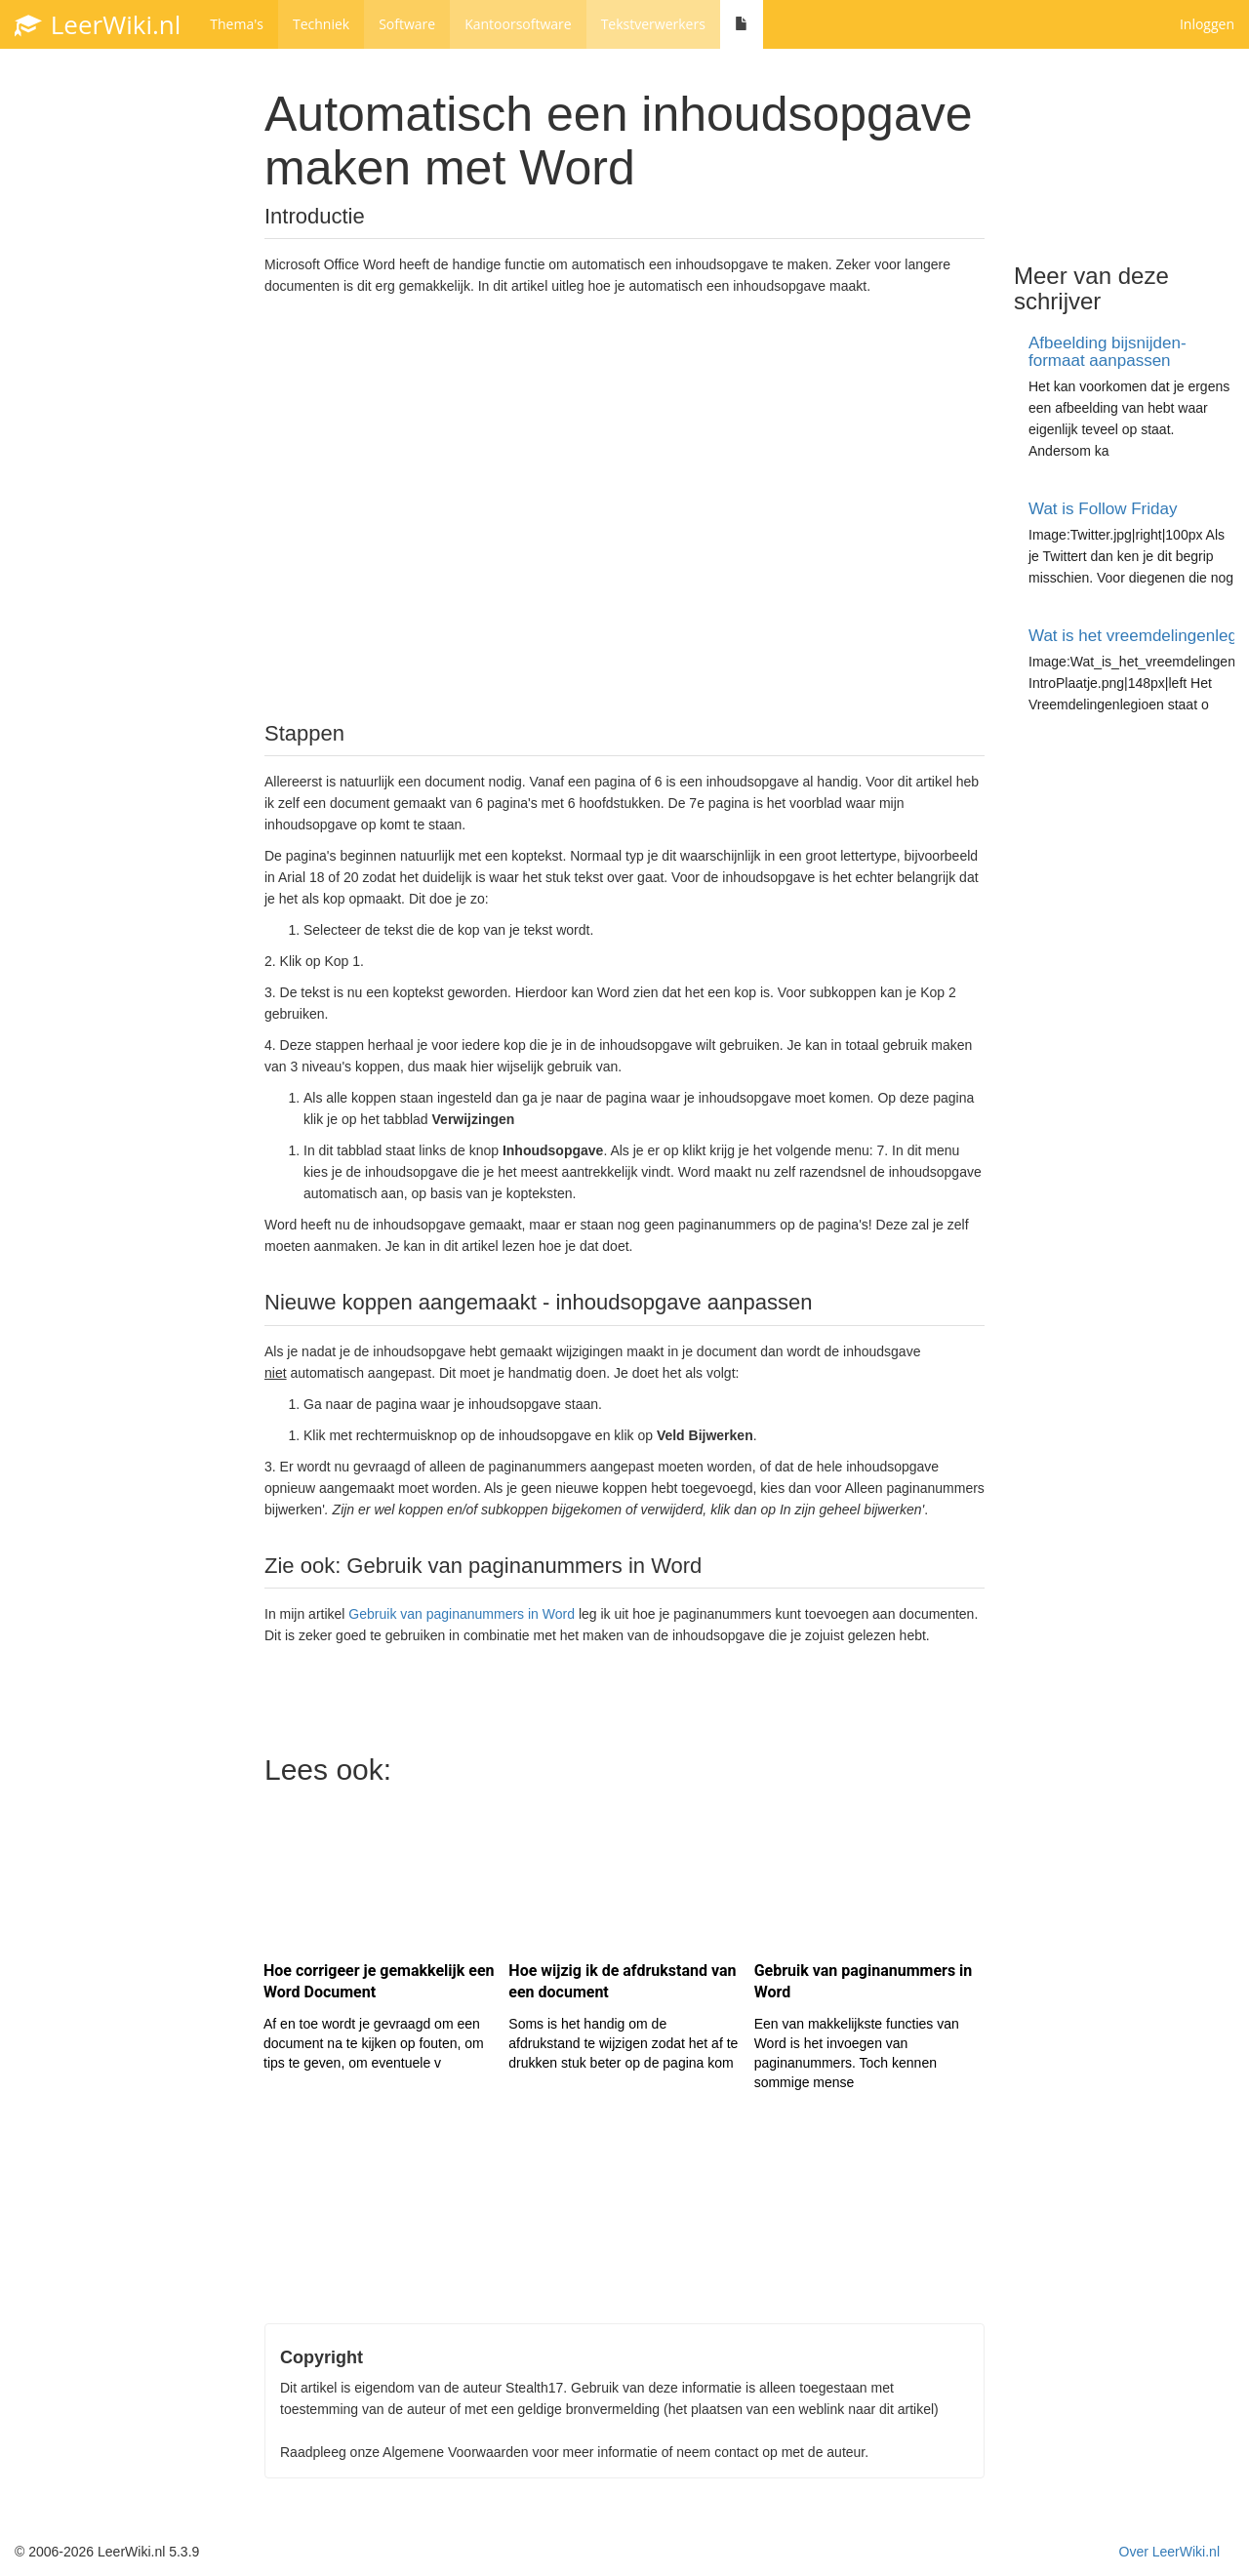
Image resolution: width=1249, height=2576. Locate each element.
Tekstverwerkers (653, 24)
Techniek (321, 24)
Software (407, 24)
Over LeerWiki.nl (1169, 2551)
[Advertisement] (624, 506)
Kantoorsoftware (518, 24)
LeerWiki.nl (98, 24)
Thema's (236, 24)
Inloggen (1207, 24)
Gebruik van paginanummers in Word (461, 1614)
